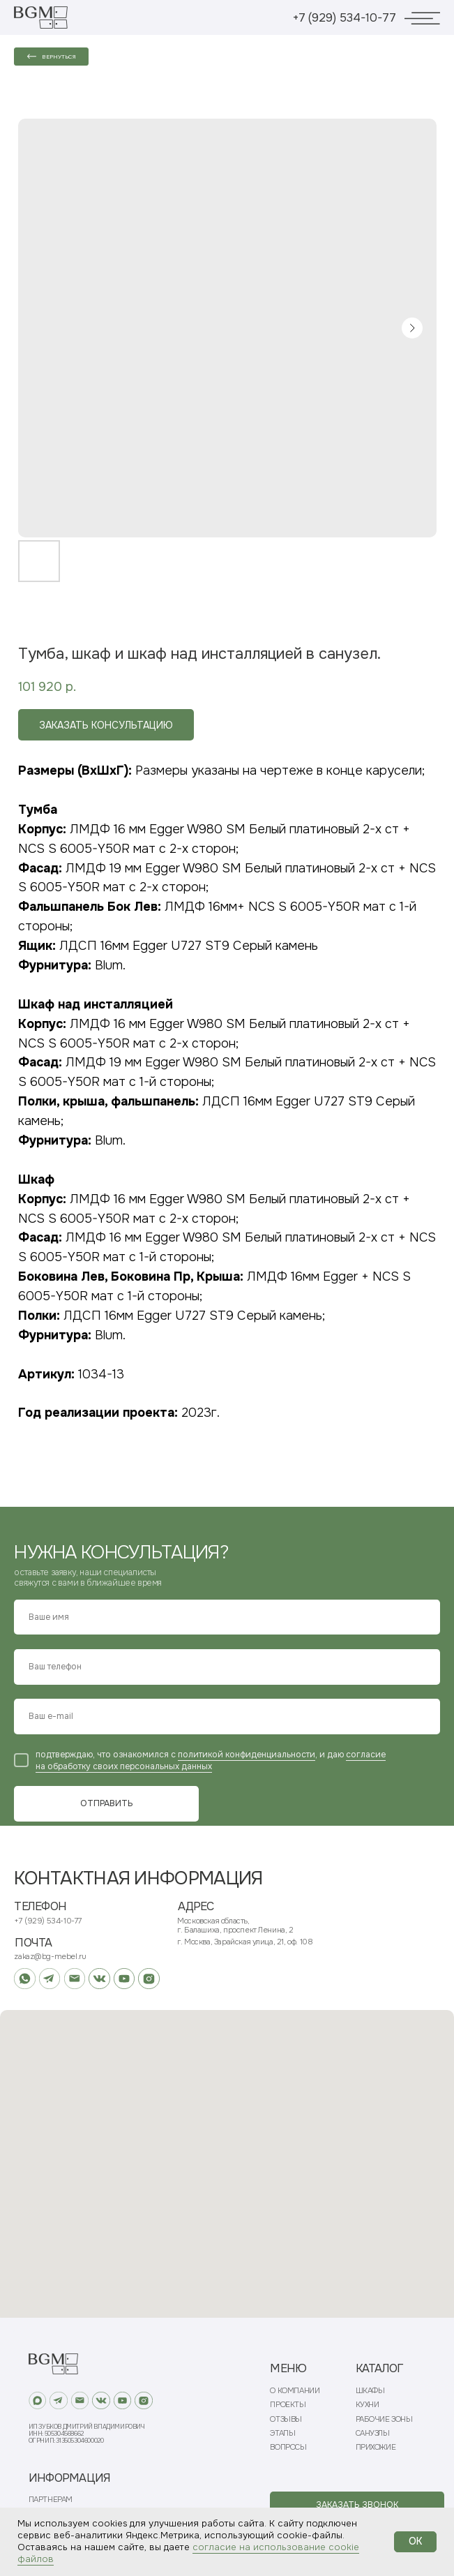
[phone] (226, 1667)
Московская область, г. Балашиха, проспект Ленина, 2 (235, 1925)
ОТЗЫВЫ (286, 2419)
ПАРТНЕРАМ (51, 2499)
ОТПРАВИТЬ (106, 1803)
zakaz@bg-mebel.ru (50, 1956)
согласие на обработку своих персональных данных (211, 1760)
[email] (226, 1716)
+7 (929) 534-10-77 (344, 17)
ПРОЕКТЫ (287, 2404)
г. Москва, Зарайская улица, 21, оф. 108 (244, 1941)
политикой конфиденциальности (246, 1754)
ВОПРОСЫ (288, 2447)
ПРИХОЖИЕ (376, 2447)
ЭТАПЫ (282, 2433)
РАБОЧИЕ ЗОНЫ (384, 2419)
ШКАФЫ (370, 2390)
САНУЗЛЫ (373, 2433)
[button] (357, 2505)
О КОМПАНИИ (294, 2390)
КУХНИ (367, 2404)
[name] (226, 1617)
